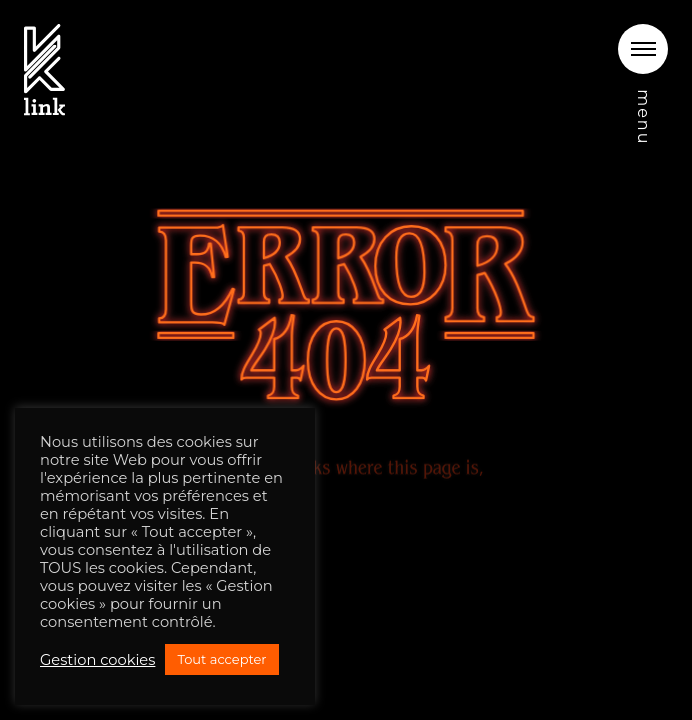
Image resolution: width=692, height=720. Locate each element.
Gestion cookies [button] (97, 660)
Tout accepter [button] (221, 659)
